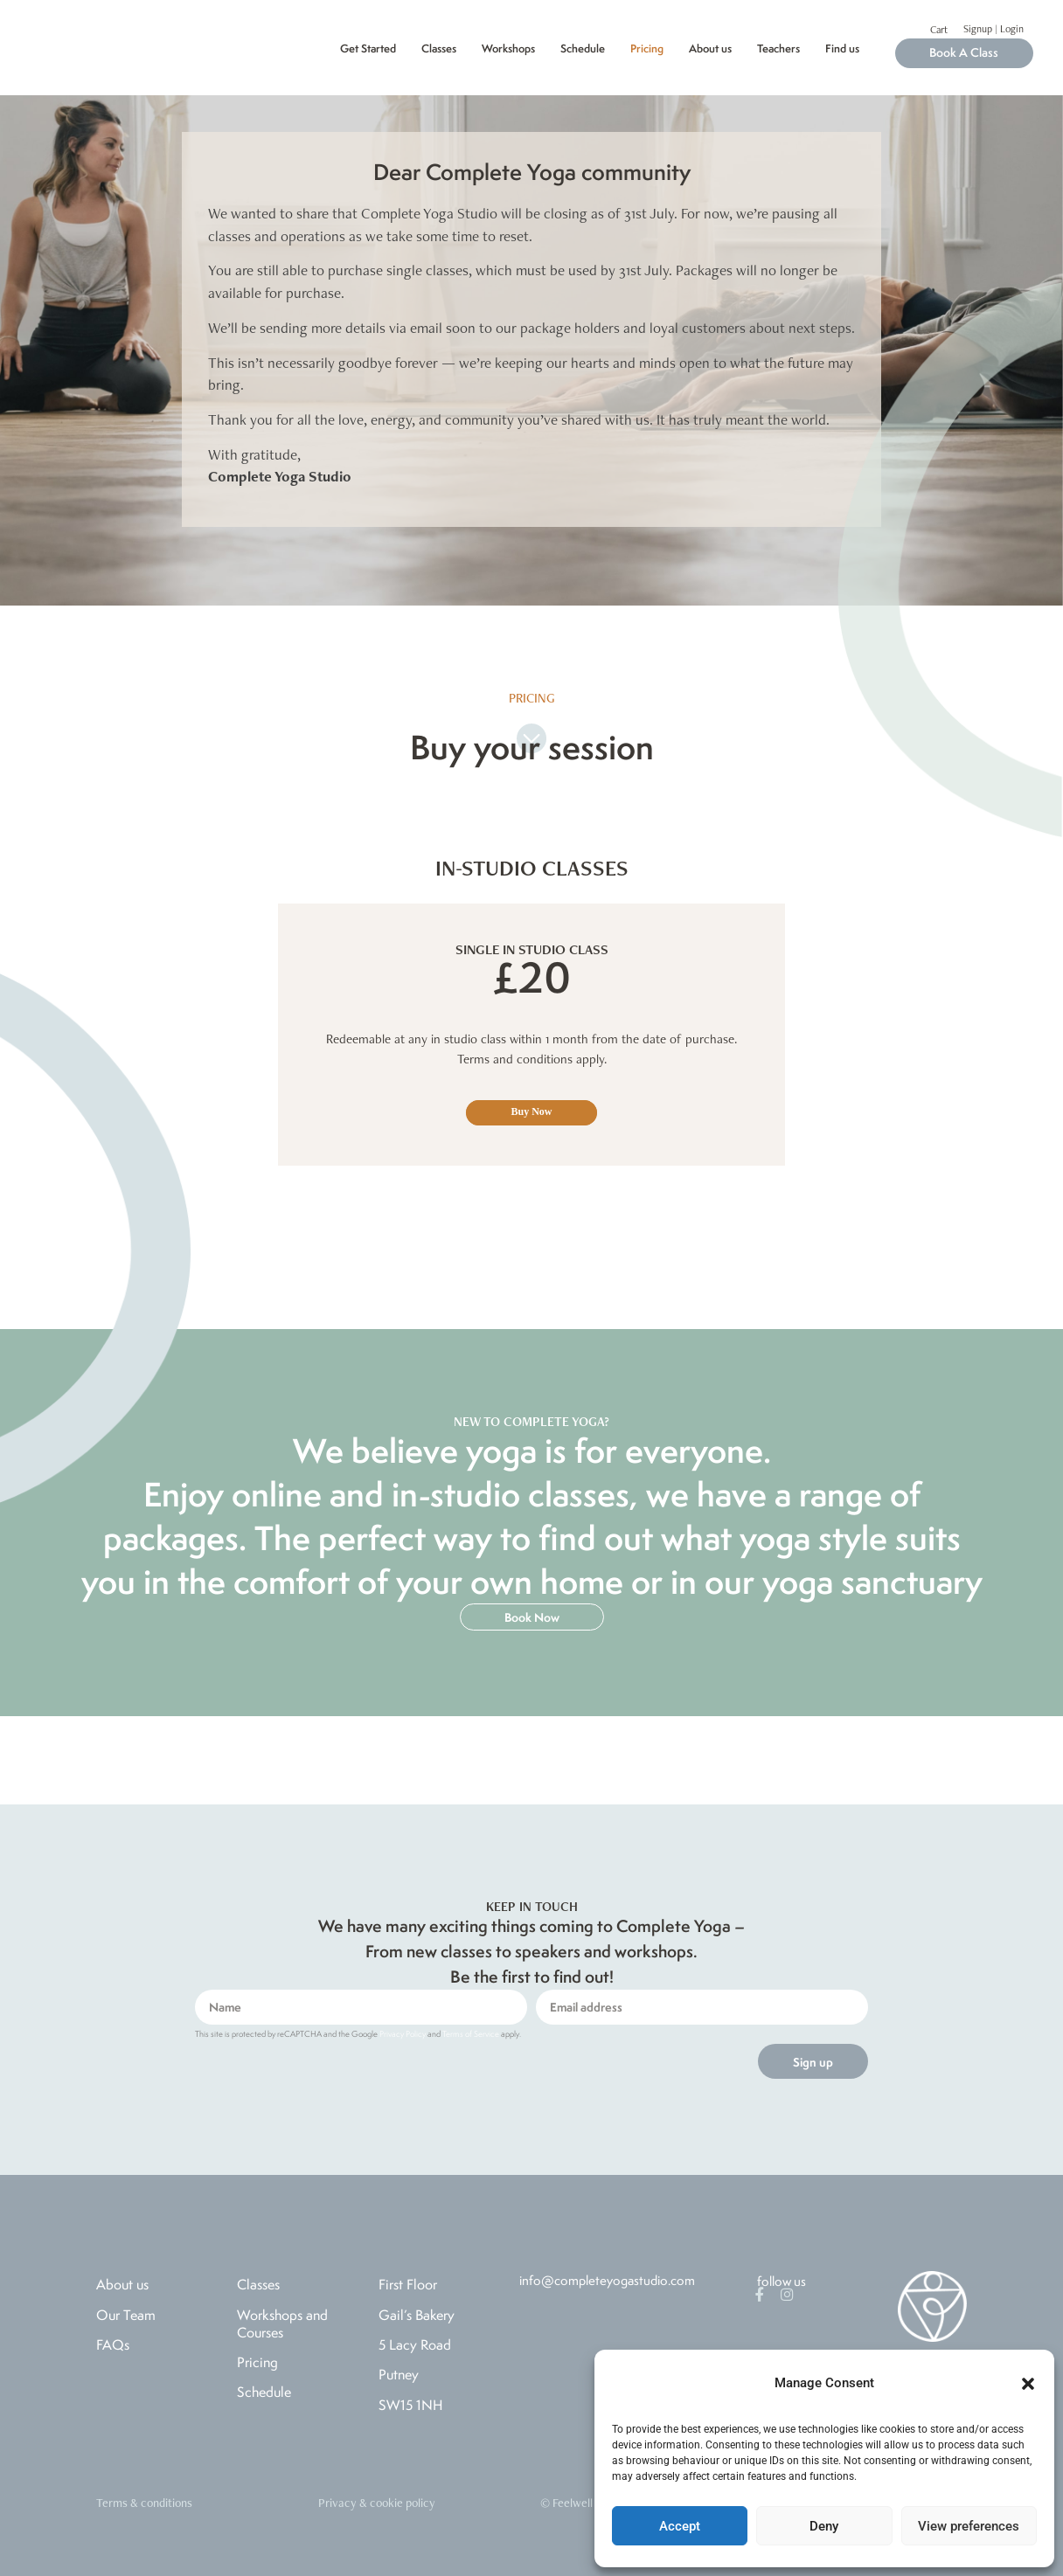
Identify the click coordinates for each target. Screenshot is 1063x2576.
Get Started (368, 48)
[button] (1028, 2383)
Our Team (126, 2314)
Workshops (508, 48)
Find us (842, 48)
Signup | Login (993, 29)
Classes (438, 48)
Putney (399, 2374)
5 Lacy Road (415, 2344)
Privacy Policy (402, 2033)
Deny (823, 2526)
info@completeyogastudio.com (607, 2280)
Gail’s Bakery (417, 2314)
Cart (939, 30)
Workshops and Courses (282, 2323)
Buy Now (531, 1111)
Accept (679, 2526)
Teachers (778, 48)
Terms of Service (470, 2033)
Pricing (647, 48)
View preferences (968, 2526)
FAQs (112, 2344)
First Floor (408, 2284)
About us (710, 48)
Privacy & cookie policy (376, 2502)
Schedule (582, 48)
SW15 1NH (411, 2404)
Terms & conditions (144, 2502)
